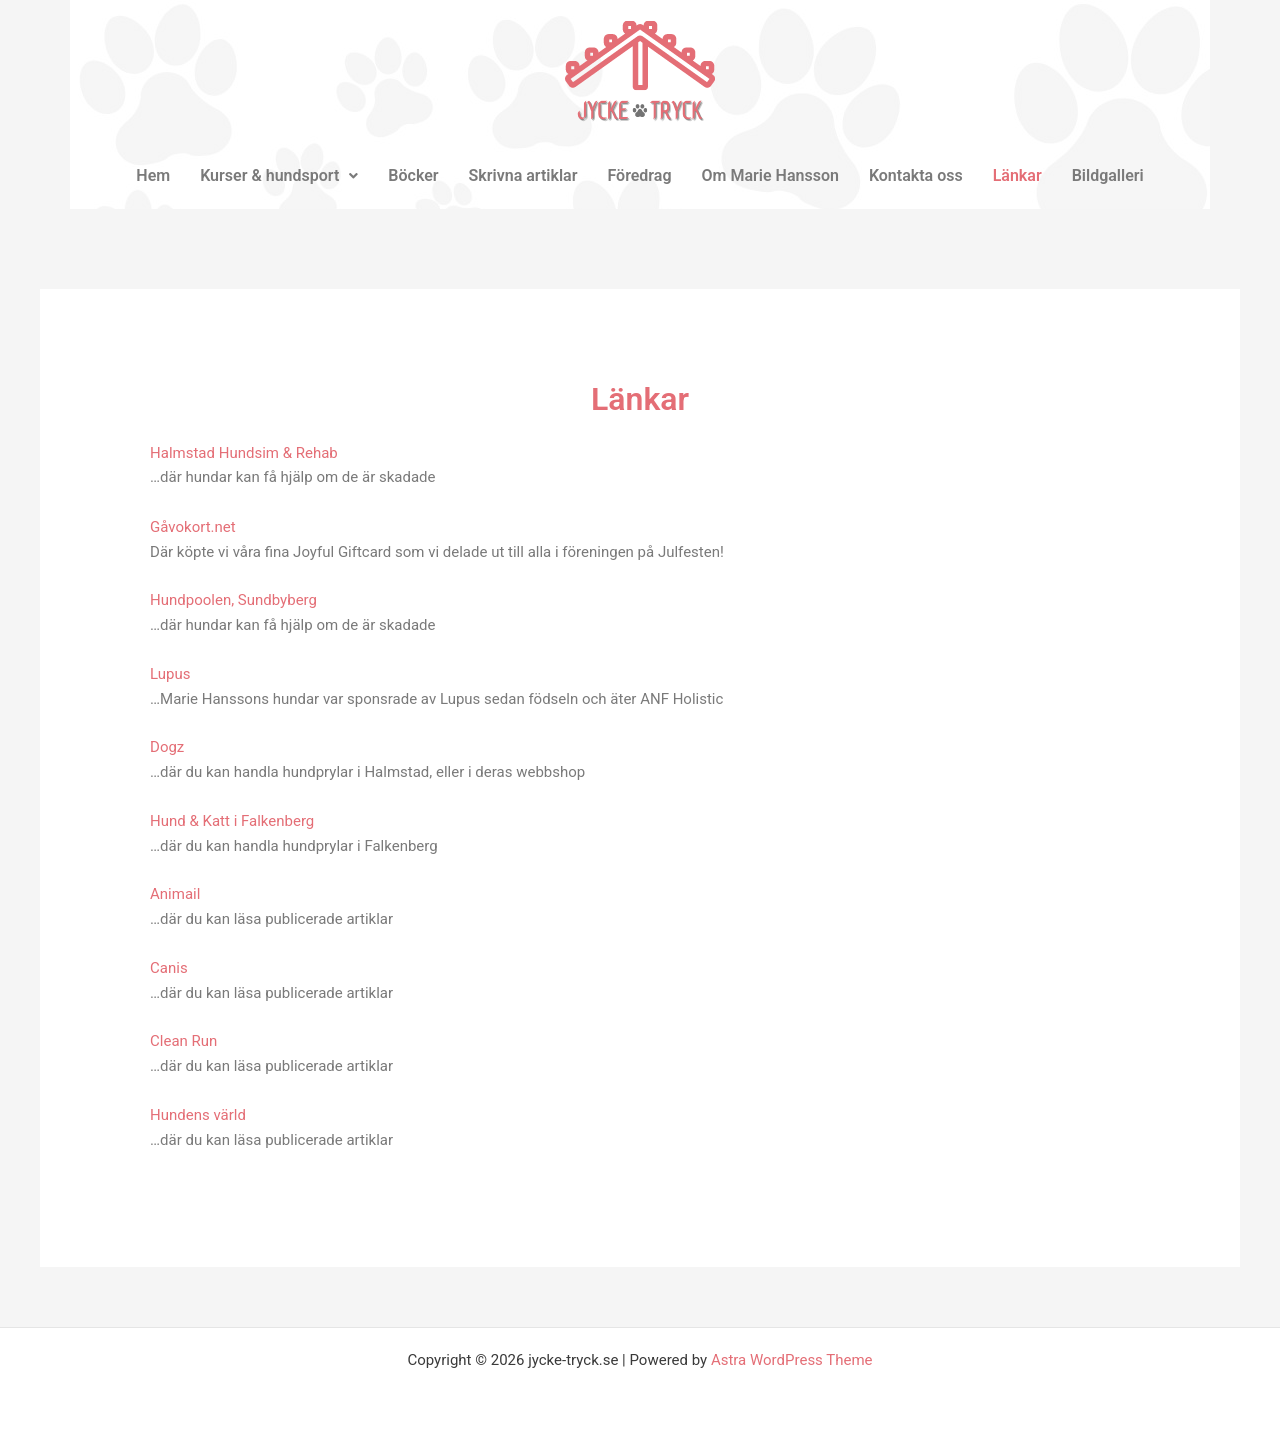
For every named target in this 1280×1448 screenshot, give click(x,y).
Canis (169, 968)
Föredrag (639, 175)
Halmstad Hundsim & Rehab (244, 453)
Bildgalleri (1108, 175)
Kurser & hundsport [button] (279, 175)
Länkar (1017, 175)
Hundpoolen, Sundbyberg (233, 600)
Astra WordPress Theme (792, 1360)
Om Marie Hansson (770, 175)
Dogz (167, 747)
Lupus (170, 674)
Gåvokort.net (193, 527)
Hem (153, 175)
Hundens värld (198, 1115)
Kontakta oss (916, 175)
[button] (279, 176)
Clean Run (183, 1041)
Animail (175, 894)
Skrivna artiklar (523, 175)
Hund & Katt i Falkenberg (232, 821)
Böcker (413, 175)
